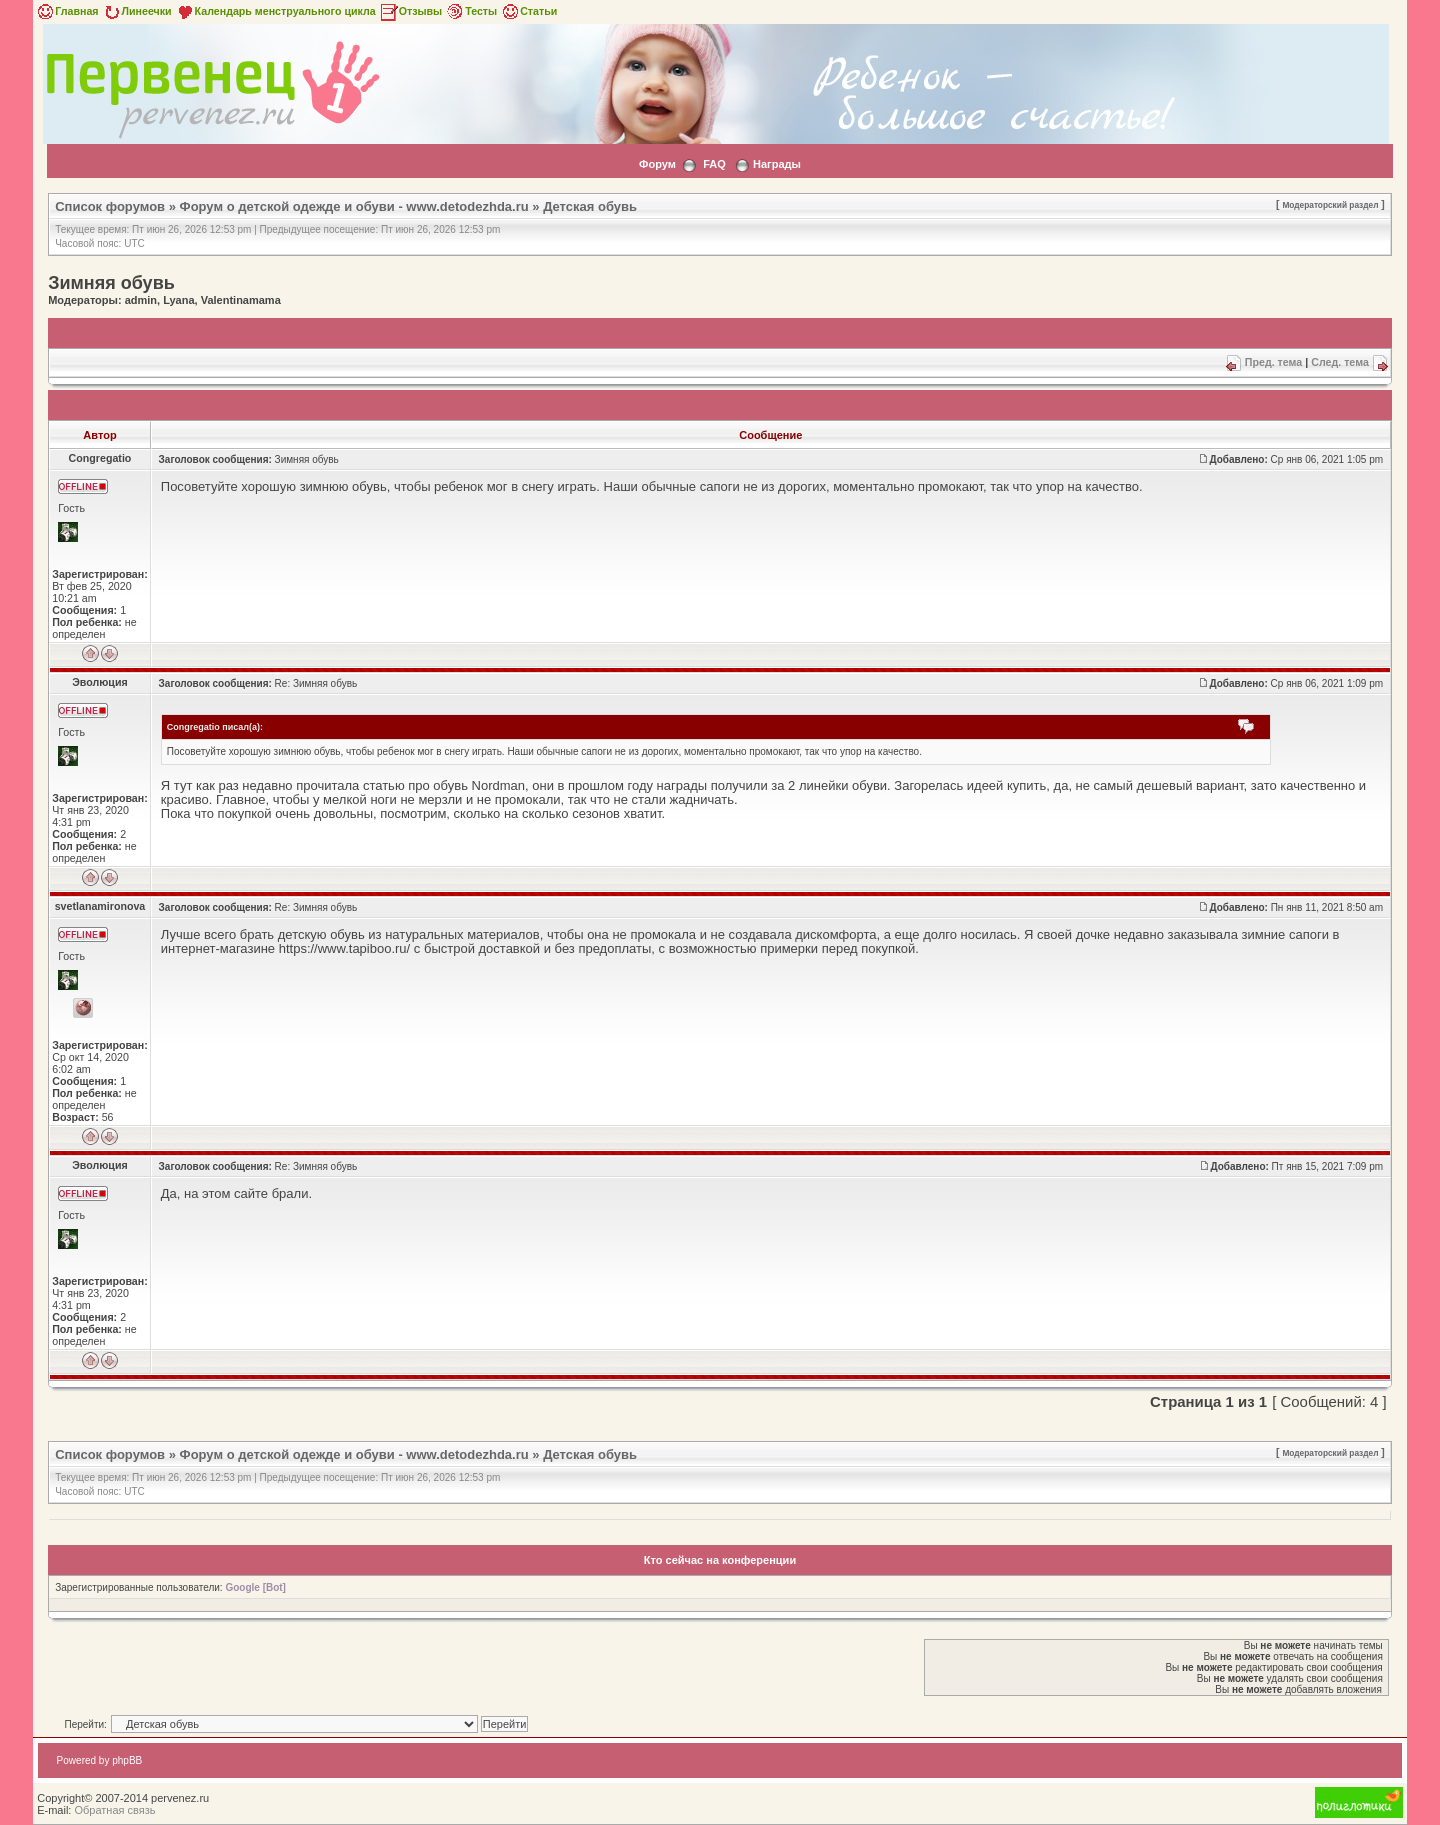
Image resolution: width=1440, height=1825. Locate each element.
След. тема (1340, 362)
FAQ (714, 164)
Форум (657, 164)
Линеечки (137, 11)
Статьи (528, 11)
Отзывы (411, 11)
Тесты (471, 11)
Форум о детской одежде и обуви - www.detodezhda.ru (354, 206)
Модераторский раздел (1330, 205)
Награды (777, 164)
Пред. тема (1273, 362)
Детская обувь (590, 206)
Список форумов (110, 206)
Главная (66, 11)
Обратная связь (114, 1810)
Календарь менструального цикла (275, 11)
